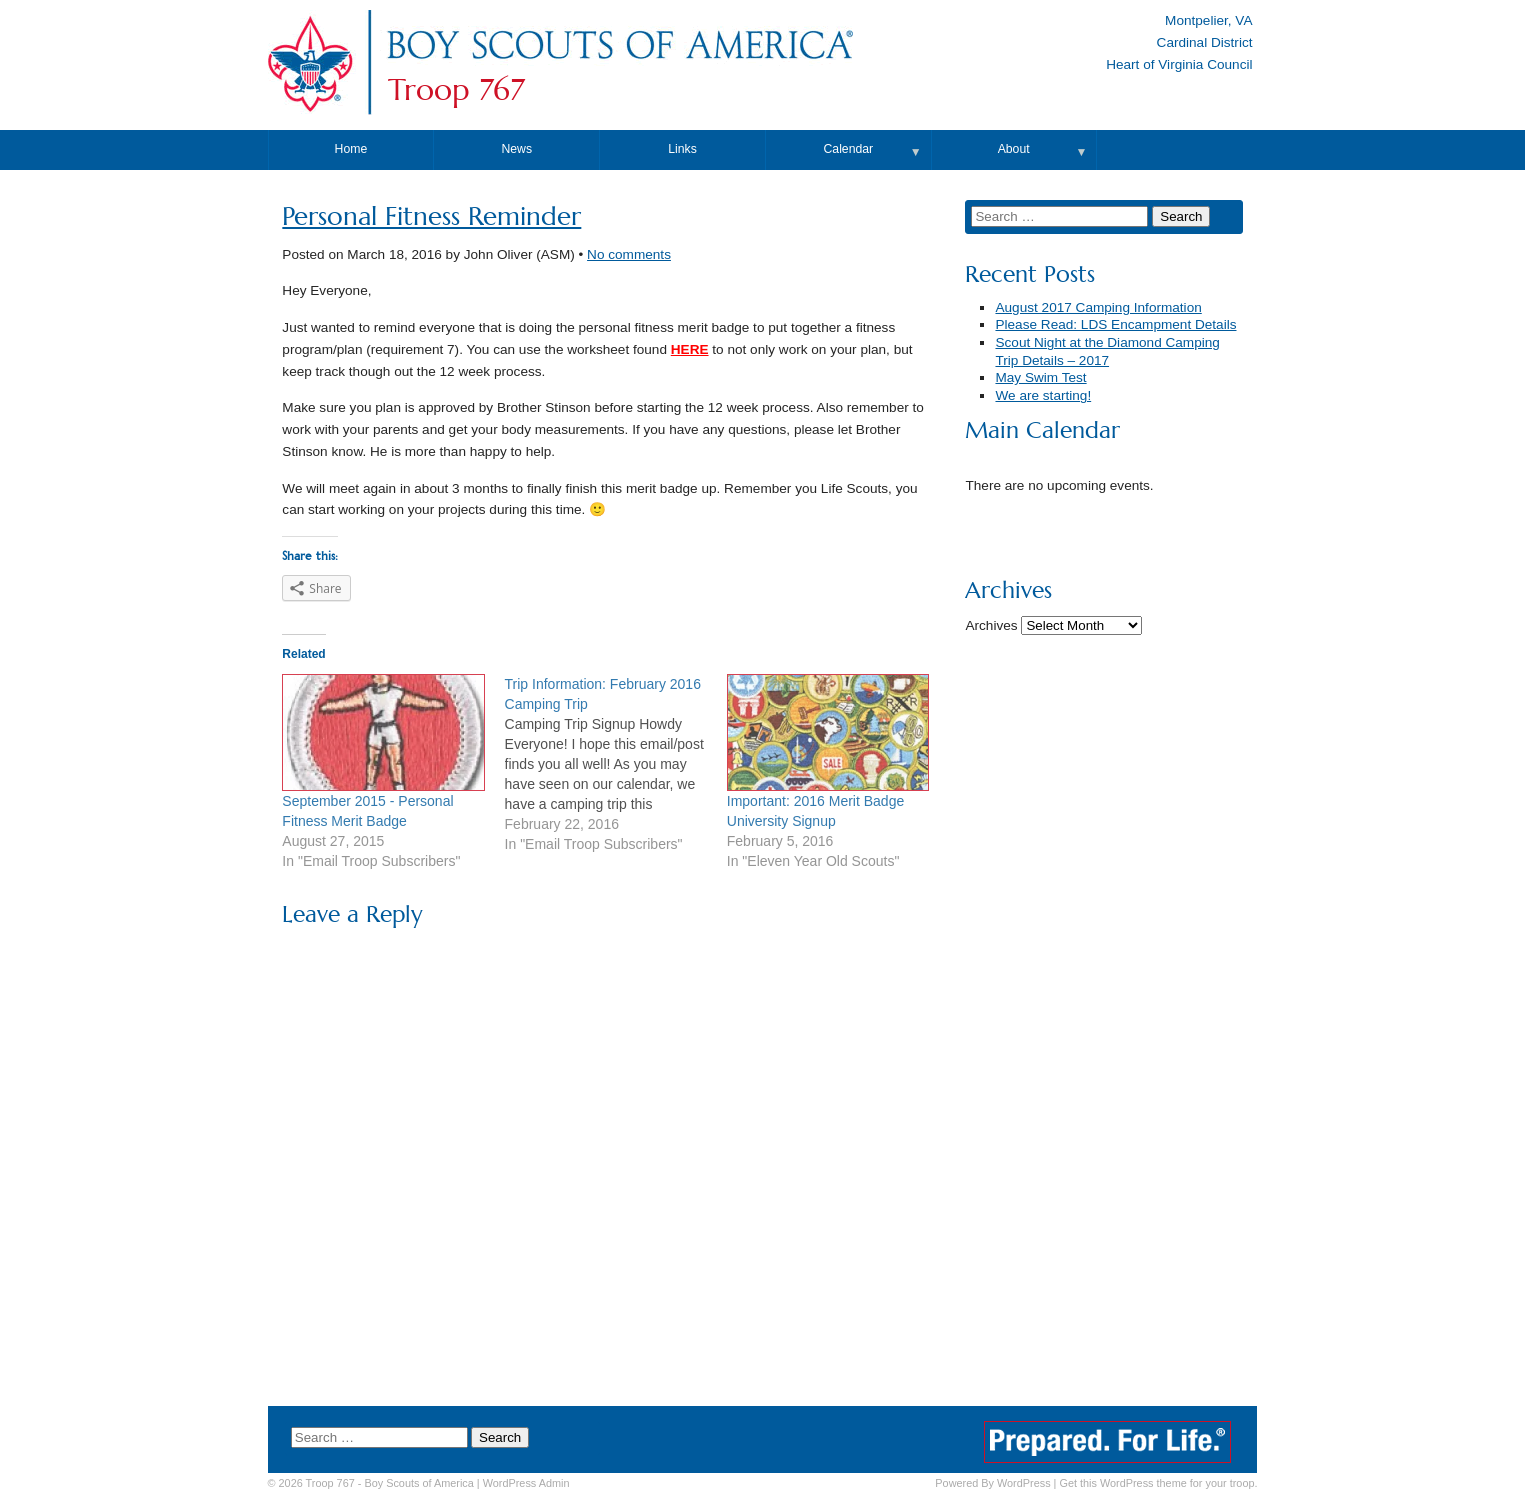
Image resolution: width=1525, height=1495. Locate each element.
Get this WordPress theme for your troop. (1158, 1483)
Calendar (849, 149)
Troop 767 (456, 90)
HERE (690, 349)
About (1014, 149)
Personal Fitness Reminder (431, 216)
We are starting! (1043, 395)
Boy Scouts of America (418, 1483)
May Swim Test (1040, 377)
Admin (526, 1483)
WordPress (1024, 1483)
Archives (991, 625)
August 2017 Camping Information (1098, 307)
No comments (629, 254)
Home (351, 149)
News (516, 149)
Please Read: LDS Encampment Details (1115, 324)
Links (682, 149)
